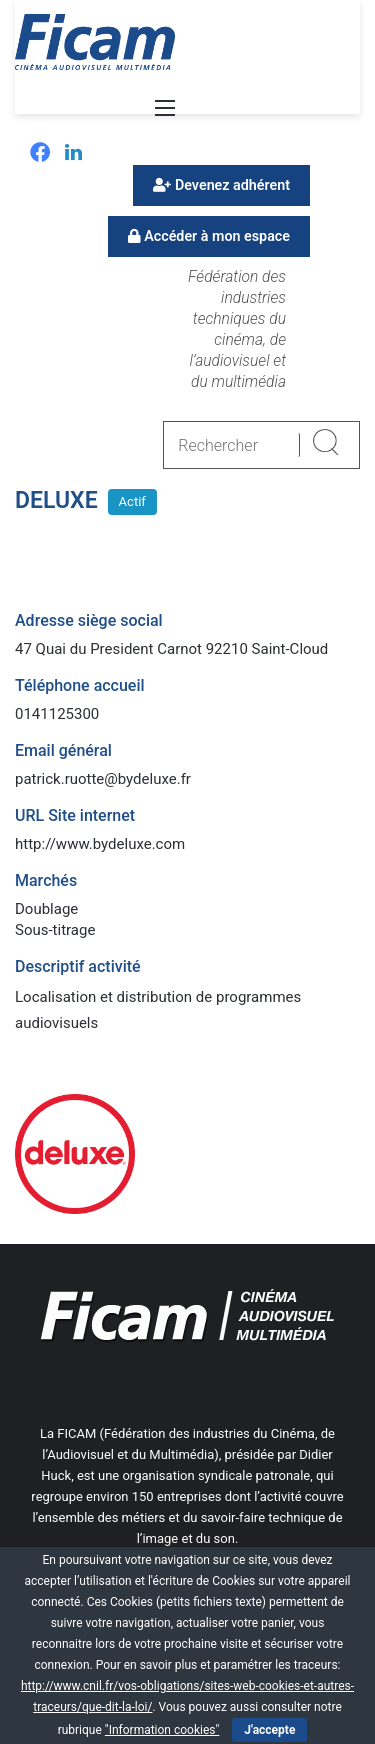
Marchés (46, 880)
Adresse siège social (89, 620)
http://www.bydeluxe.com (100, 844)
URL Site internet (75, 815)
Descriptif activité (78, 966)
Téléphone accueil (80, 685)
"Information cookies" (162, 1730)
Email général (63, 750)
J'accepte (269, 1730)
